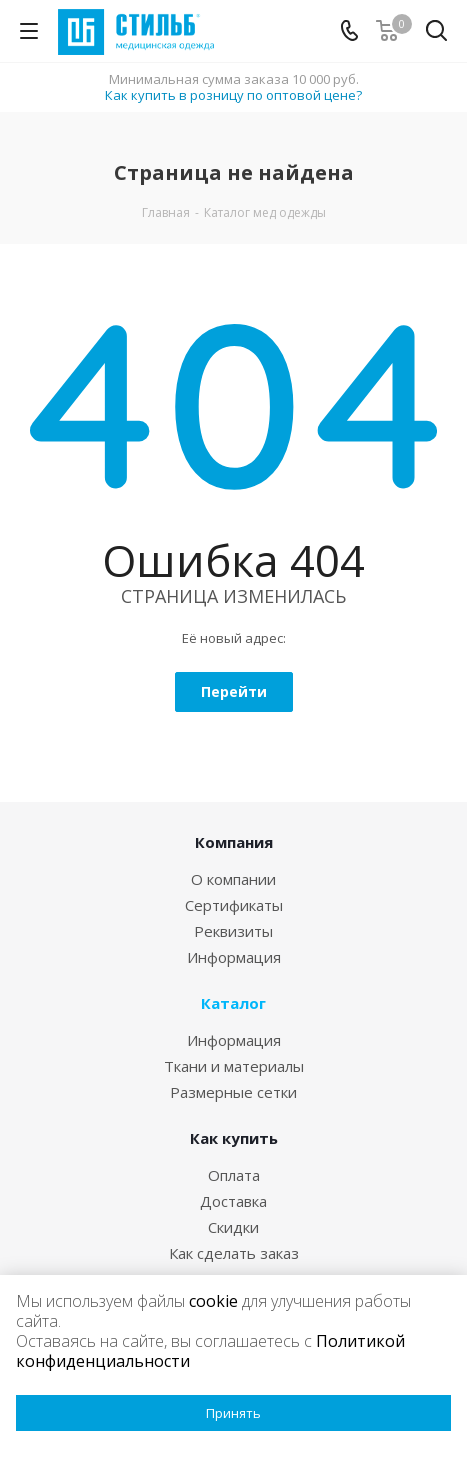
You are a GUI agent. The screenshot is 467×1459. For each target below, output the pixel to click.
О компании (233, 879)
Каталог (233, 1003)
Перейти (234, 691)
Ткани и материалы (234, 1066)
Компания (234, 842)
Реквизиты (233, 931)
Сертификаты (234, 905)
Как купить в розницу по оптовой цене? (233, 95)
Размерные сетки (233, 1092)
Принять (233, 1413)
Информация (234, 957)
